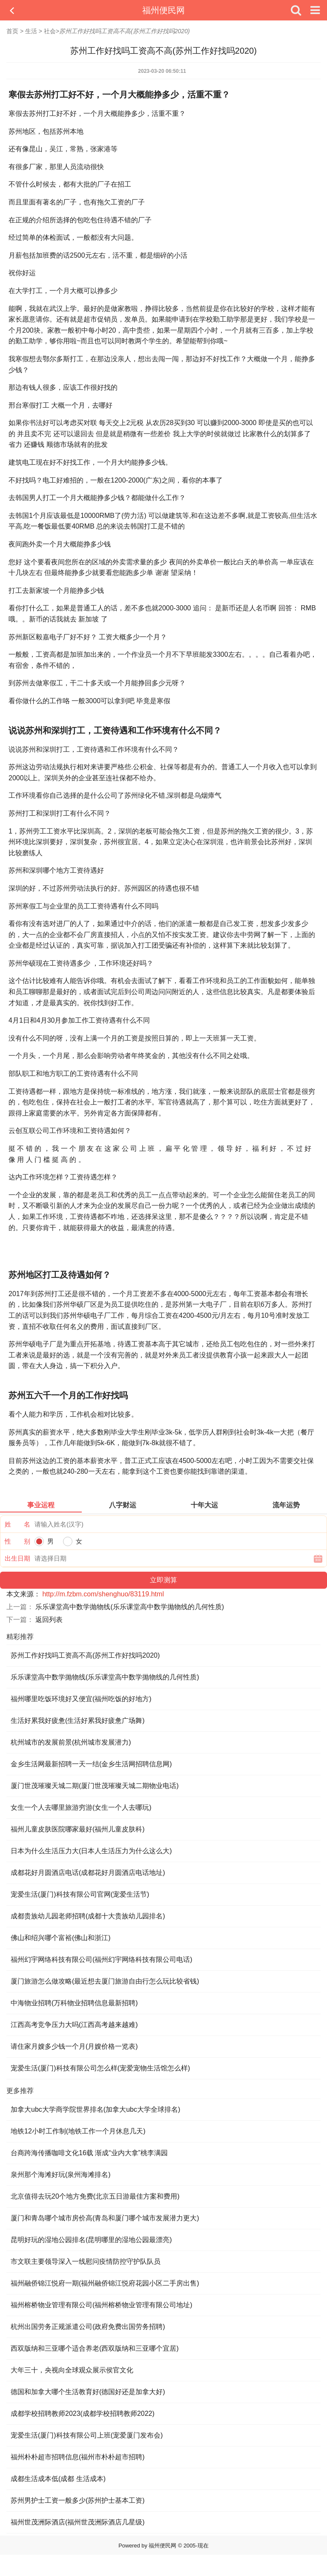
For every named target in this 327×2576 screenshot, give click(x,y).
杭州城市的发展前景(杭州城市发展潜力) (71, 1742)
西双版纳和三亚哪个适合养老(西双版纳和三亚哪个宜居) (95, 2348)
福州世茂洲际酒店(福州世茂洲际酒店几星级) (78, 2522)
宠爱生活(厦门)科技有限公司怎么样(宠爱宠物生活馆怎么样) (100, 2068)
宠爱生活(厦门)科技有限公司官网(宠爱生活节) (80, 1894)
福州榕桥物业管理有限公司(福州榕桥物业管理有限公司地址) (101, 2305)
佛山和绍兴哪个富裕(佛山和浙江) (61, 1937)
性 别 (17, 1541)
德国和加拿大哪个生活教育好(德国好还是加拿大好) (88, 2391)
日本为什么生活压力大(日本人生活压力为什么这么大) (91, 1850)
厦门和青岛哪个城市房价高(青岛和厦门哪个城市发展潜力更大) (105, 2218)
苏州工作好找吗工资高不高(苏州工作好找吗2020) (85, 1655)
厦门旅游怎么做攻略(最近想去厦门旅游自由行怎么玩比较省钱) (105, 1981)
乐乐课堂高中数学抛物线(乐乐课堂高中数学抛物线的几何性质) (129, 1606)
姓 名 (17, 1524)
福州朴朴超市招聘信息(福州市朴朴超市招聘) (78, 2457)
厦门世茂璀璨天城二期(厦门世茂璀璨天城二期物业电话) (95, 1785)
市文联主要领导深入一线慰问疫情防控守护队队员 (86, 2261)
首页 (12, 31)
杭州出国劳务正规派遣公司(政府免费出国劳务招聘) (88, 2326)
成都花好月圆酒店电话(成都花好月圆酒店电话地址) (88, 1872)
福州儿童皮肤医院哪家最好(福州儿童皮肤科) (78, 1829)
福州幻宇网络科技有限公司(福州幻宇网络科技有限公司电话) (101, 1959)
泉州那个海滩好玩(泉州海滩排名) (61, 2174)
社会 (50, 31)
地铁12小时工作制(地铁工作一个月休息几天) (78, 2131)
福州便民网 (163, 10)
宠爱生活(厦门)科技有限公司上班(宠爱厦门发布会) (87, 2435)
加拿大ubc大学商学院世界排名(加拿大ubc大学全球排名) (95, 2109)
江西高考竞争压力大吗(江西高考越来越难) (74, 2024)
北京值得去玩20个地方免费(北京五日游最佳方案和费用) (95, 2196)
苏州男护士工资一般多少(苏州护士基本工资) (78, 2500)
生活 (31, 31)
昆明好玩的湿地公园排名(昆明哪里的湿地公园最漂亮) (91, 2239)
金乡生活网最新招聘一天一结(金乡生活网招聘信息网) (91, 1764)
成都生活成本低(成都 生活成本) (58, 2478)
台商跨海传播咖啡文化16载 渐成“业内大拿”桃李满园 (89, 2152)
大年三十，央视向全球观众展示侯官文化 (72, 2370)
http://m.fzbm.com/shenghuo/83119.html (103, 1594)
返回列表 (49, 1619)
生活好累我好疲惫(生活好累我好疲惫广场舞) (78, 1720)
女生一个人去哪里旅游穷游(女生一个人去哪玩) (81, 1807)
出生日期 (17, 1558)
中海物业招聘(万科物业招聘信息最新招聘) (74, 2003)
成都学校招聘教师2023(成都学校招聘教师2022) (83, 2413)
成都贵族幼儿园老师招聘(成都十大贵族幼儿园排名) (88, 1916)
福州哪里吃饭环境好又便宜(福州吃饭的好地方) (81, 1698)
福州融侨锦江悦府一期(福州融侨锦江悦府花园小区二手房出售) (105, 2283)
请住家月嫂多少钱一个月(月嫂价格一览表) (74, 2046)
